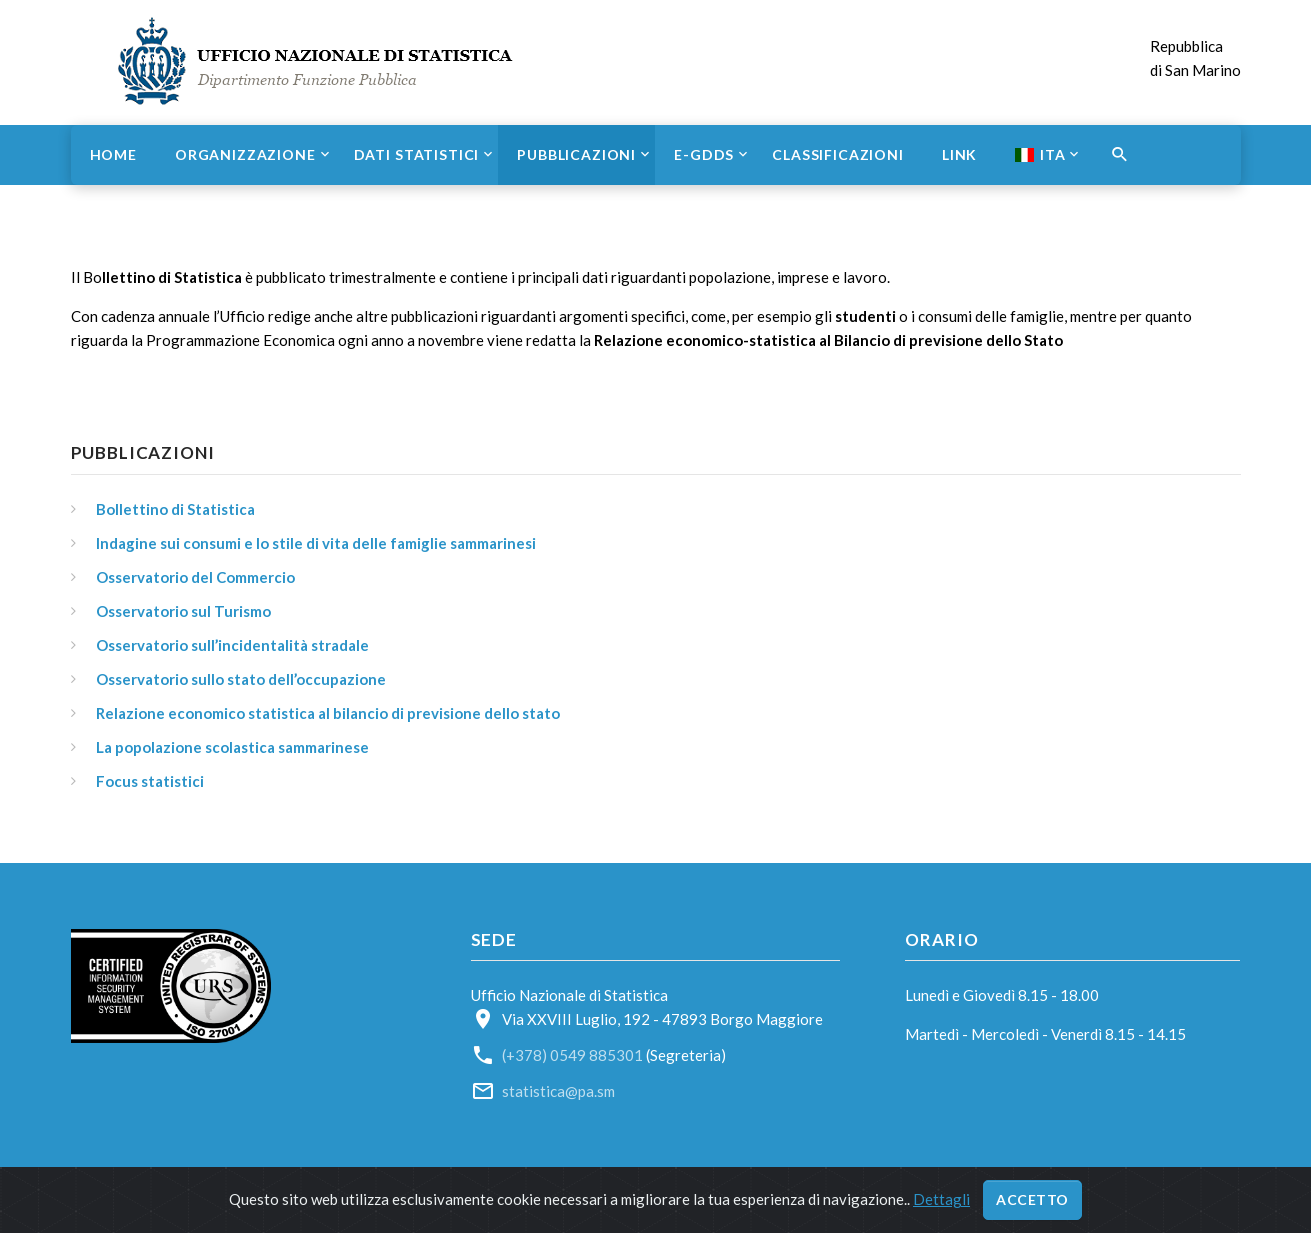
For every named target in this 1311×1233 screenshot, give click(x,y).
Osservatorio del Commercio (195, 577)
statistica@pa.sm (558, 1091)
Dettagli (941, 1199)
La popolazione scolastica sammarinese (232, 747)
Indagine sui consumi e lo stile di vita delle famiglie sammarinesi (316, 543)
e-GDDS (704, 154)
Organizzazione (245, 154)
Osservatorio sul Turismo (183, 611)
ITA (1040, 154)
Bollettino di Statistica (175, 509)
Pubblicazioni (576, 154)
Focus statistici (150, 781)
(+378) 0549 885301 (572, 1055)
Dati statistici (417, 154)
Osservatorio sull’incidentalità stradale (232, 645)
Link (959, 154)
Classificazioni (838, 154)
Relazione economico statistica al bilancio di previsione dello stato (328, 713)
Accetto (1032, 1199)
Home (113, 154)
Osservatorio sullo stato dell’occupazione (241, 679)
